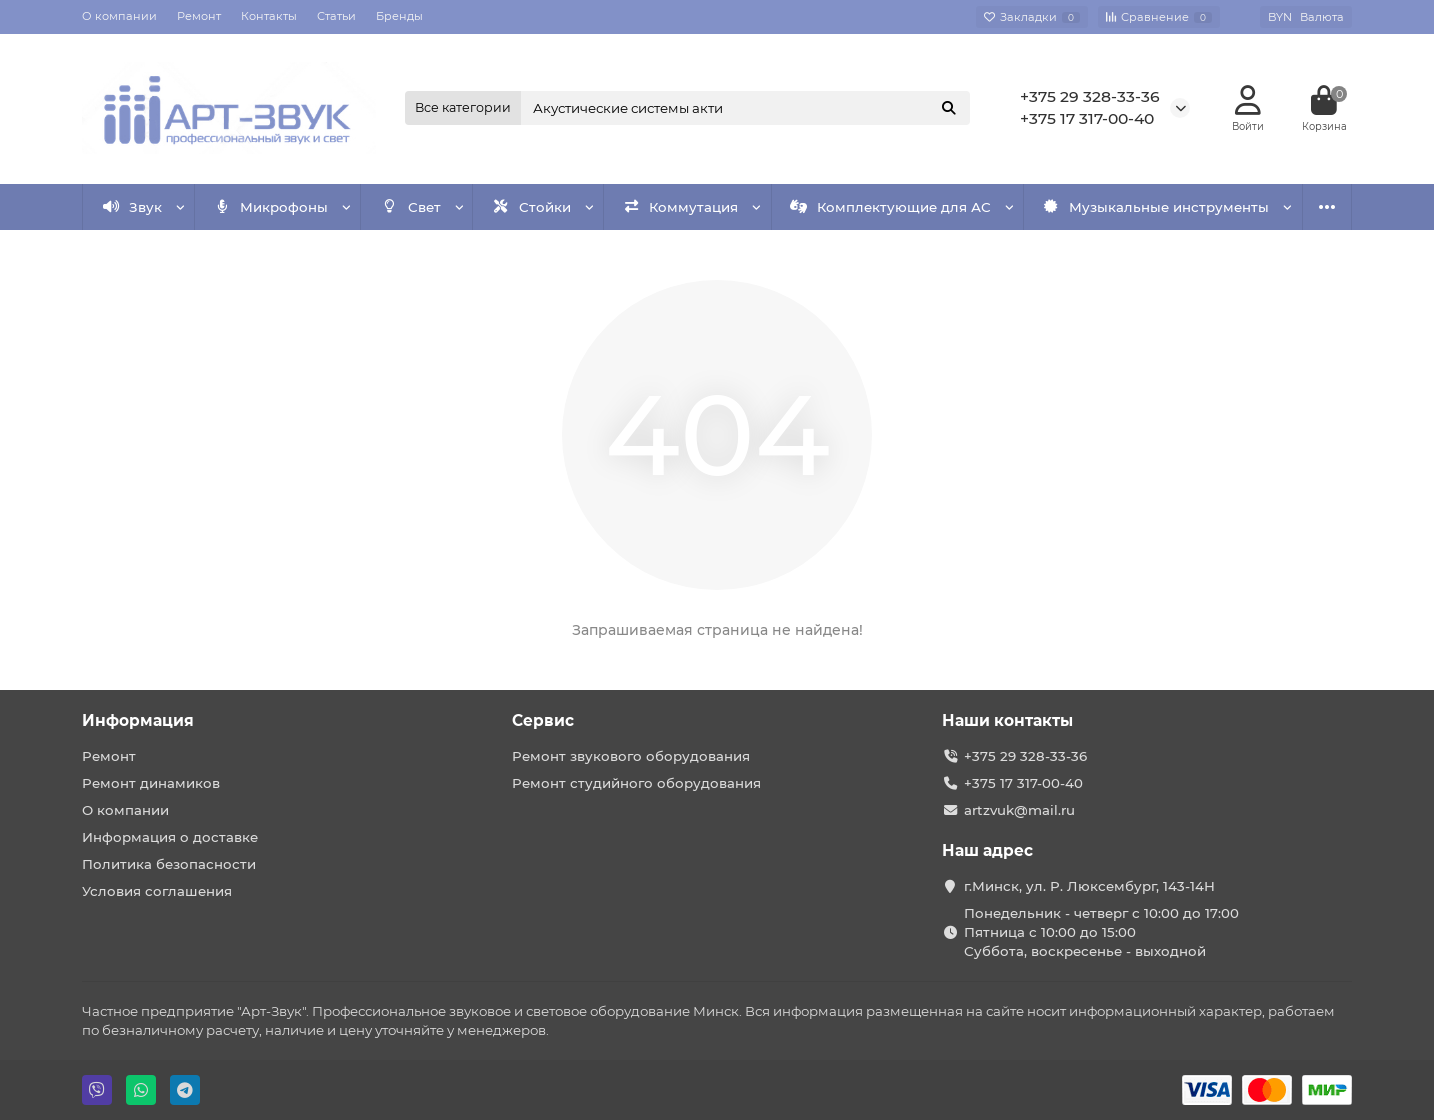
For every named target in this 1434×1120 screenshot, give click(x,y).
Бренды (399, 16)
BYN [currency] (1306, 17)
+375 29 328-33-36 (1090, 96)
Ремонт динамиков (151, 783)
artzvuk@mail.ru (1019, 810)
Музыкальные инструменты (1156, 207)
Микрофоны (271, 207)
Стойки (531, 207)
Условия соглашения (157, 891)
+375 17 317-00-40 (1087, 118)
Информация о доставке (170, 837)
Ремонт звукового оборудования (631, 756)
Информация (138, 720)
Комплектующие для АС (890, 207)
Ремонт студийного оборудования (636, 783)
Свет (411, 207)
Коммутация (681, 207)
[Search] (746, 108)
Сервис (543, 720)
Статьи (336, 16)
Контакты (269, 16)
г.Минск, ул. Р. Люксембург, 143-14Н (1089, 886)
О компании (119, 16)
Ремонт (199, 16)
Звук (133, 207)
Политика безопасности (169, 864)
